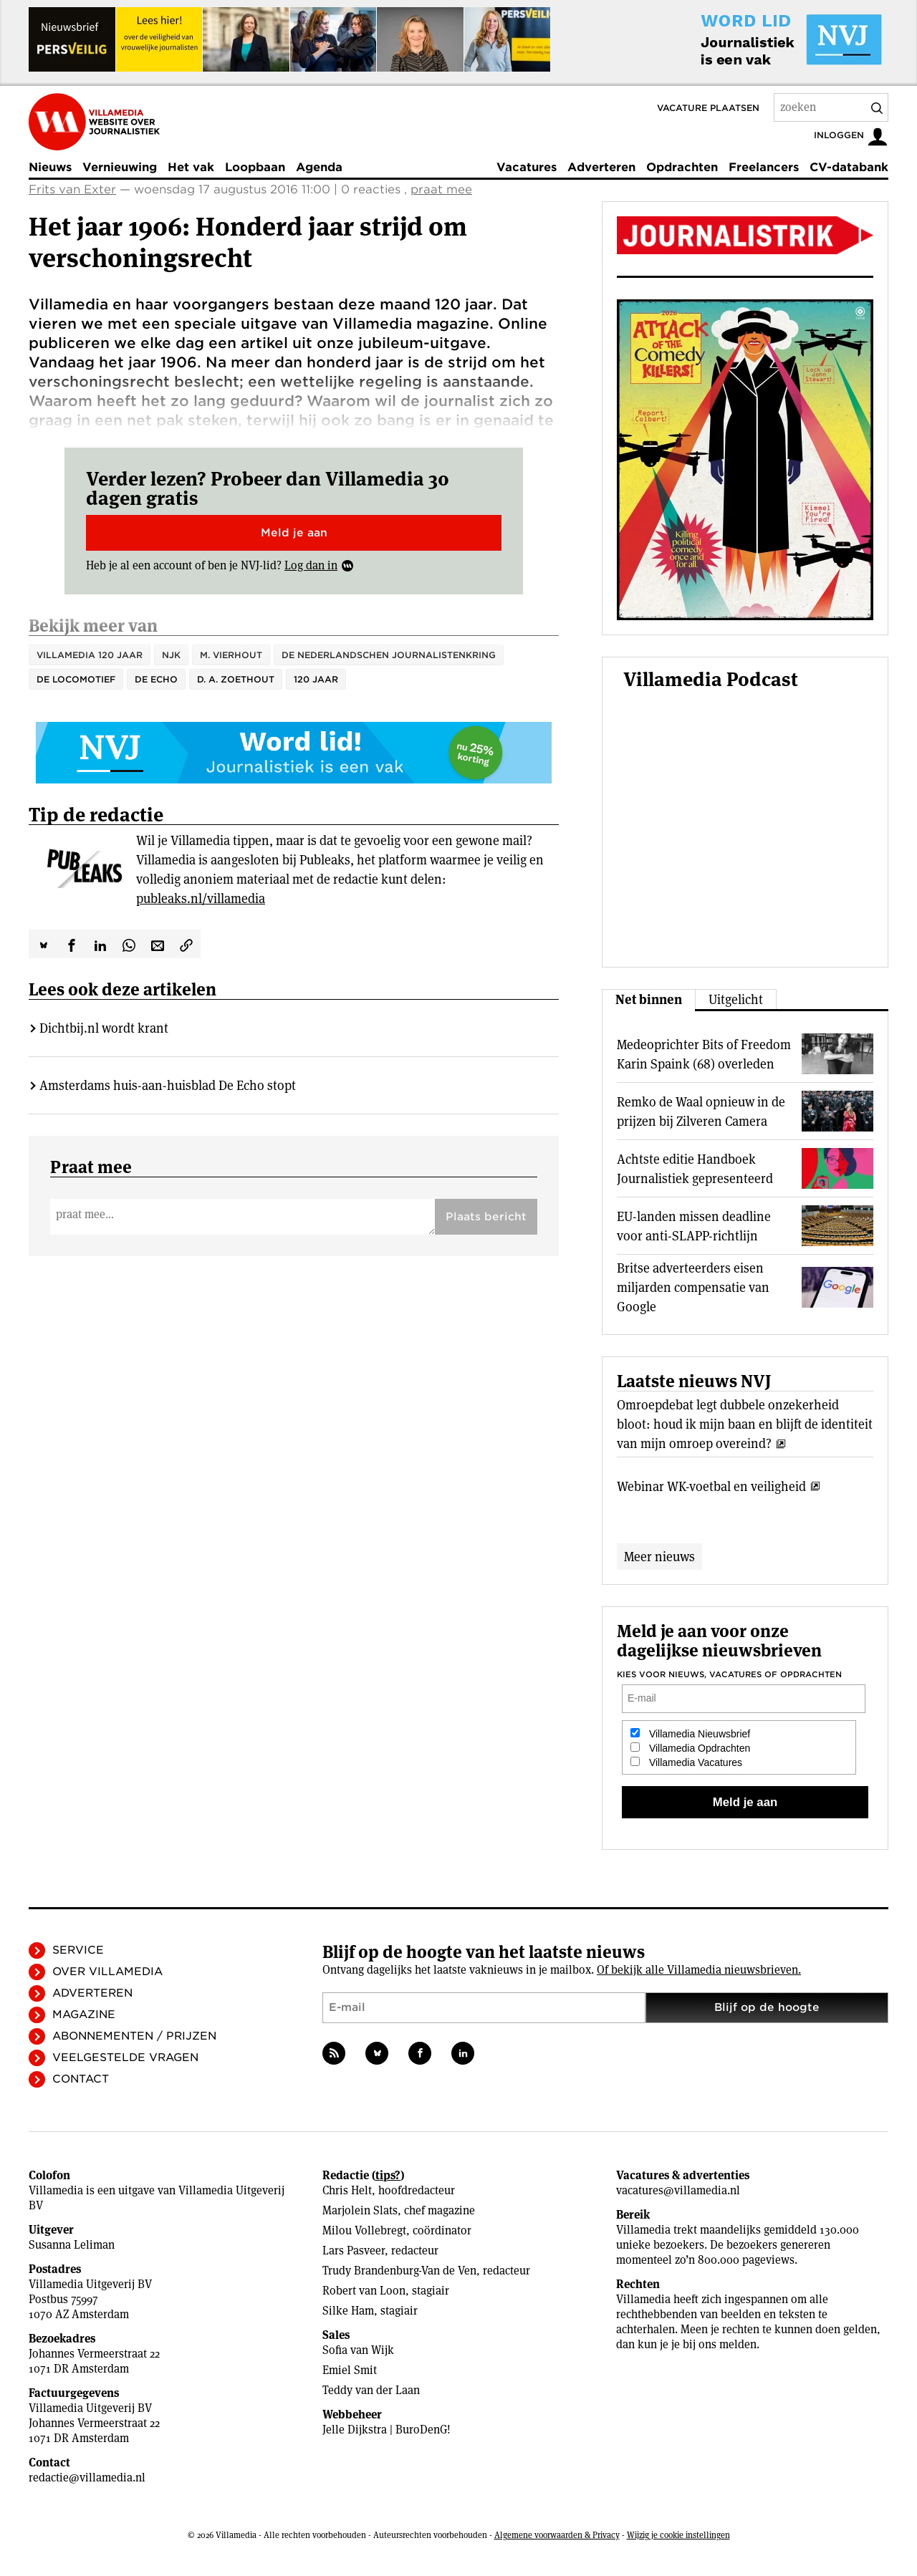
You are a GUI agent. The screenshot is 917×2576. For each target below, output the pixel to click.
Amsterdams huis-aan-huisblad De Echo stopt (167, 1085)
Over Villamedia (107, 1971)
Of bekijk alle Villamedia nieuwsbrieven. (699, 1969)
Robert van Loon (363, 2290)
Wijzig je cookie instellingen (678, 2534)
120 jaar (316, 679)
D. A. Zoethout (235, 679)
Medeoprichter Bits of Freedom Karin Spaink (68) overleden (704, 1054)
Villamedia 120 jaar (90, 655)
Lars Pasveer (353, 2250)
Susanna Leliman (72, 2244)
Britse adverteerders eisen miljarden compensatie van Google (693, 1287)
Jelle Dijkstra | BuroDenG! (386, 2429)
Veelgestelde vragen (125, 2057)
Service (78, 1950)
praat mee (441, 189)
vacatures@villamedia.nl (678, 2190)
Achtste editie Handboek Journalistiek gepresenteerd (695, 1169)
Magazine (83, 2014)
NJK (171, 655)
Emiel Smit (349, 2370)
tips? (387, 2175)
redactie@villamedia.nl (87, 2477)
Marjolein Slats (360, 2210)
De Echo (156, 679)
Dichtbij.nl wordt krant (103, 1028)
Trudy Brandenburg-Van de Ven (399, 2270)
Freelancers (764, 167)
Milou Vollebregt (364, 2230)
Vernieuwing (119, 167)
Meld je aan (294, 532)
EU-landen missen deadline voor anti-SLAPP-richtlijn (694, 1226)
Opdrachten (682, 167)
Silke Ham (348, 2310)
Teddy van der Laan (371, 2390)
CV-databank (849, 167)
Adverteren (601, 167)
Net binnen (648, 999)
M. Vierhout (231, 655)
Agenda (319, 167)
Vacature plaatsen (708, 107)
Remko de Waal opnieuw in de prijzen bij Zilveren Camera (701, 1111)
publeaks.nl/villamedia (200, 898)
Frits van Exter (72, 189)
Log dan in (310, 565)
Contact (80, 2079)
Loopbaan (255, 167)
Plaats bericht (486, 1216)
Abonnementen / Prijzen (134, 2036)
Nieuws (50, 167)
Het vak (191, 167)
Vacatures (526, 167)
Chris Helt (347, 2190)
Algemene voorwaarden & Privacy (557, 2534)
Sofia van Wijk (358, 2350)
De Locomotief (76, 679)
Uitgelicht (736, 999)
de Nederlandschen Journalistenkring (389, 655)
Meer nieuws (659, 1556)
